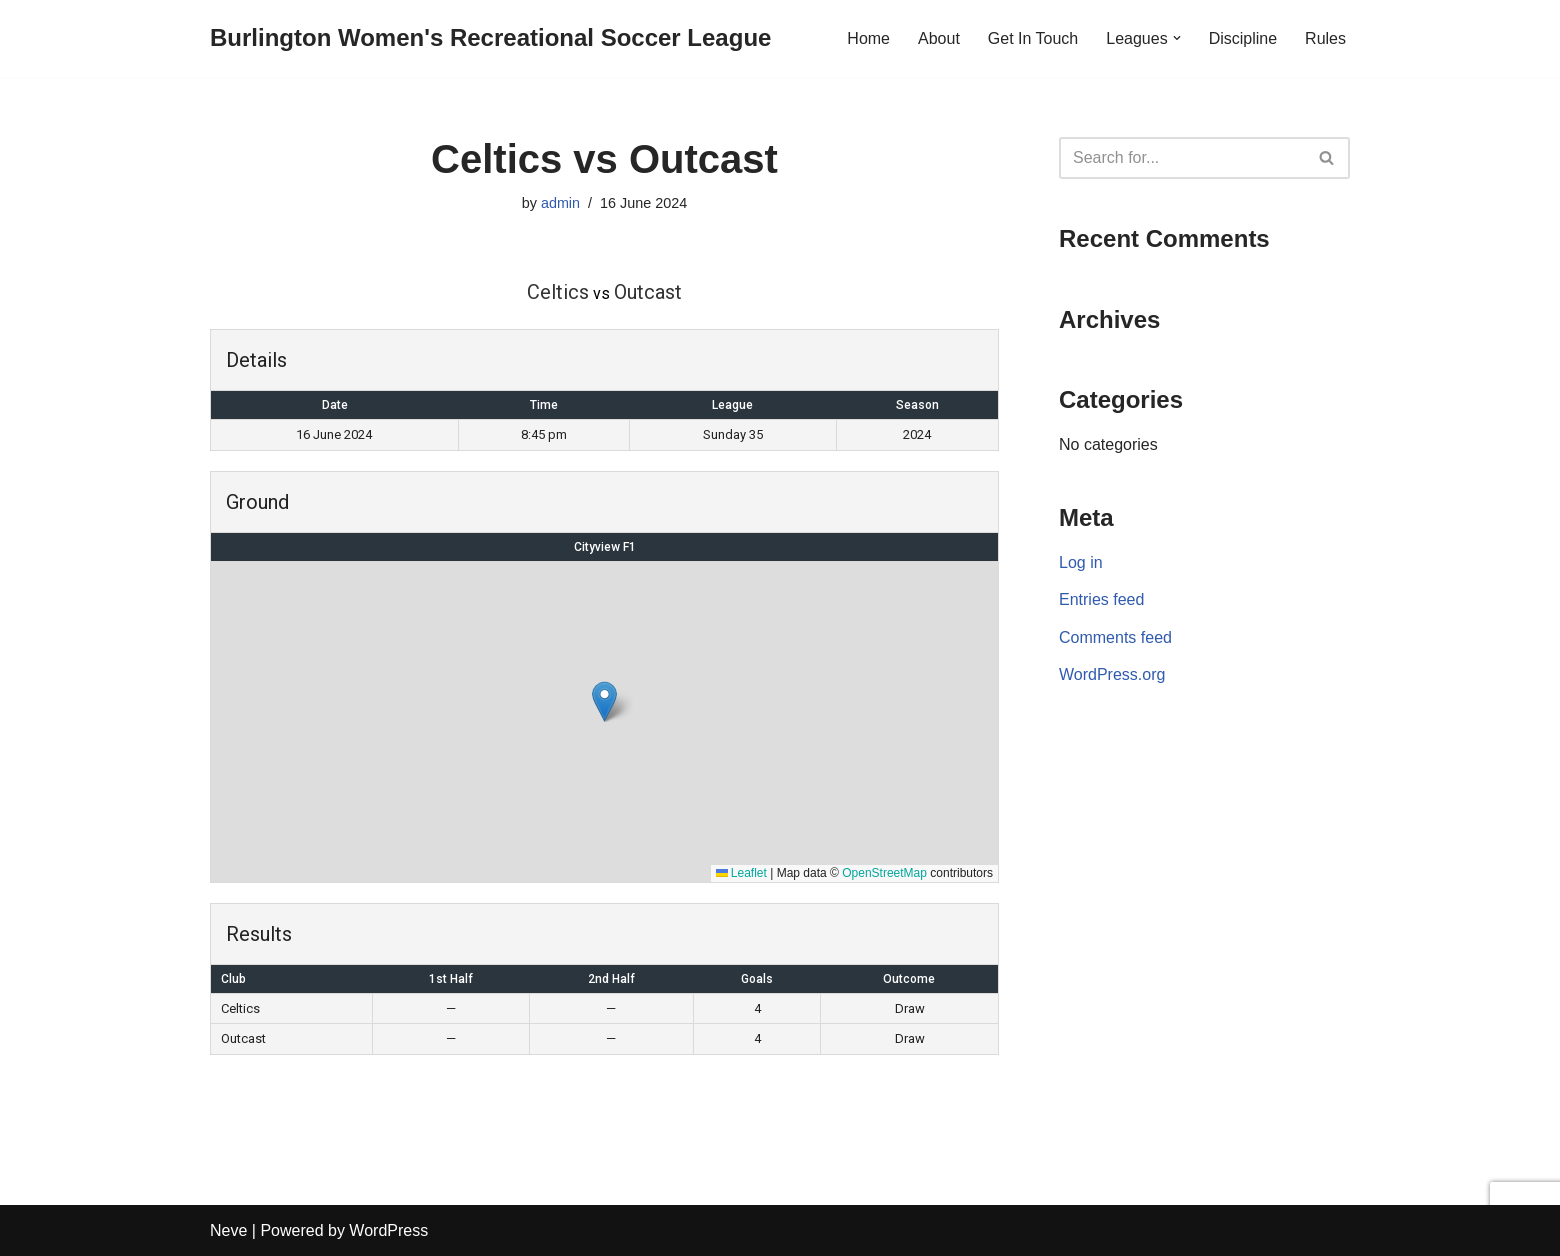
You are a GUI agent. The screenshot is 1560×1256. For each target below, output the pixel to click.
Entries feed (1101, 599)
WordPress (388, 1230)
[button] (1177, 38)
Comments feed (1115, 637)
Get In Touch (1033, 38)
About (939, 38)
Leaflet (741, 873)
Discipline (1243, 38)
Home (868, 38)
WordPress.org (1112, 674)
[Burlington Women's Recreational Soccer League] (490, 38)
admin (560, 203)
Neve (228, 1230)
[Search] (1182, 158)
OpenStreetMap (884, 873)
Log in (1081, 562)
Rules (1325, 38)
